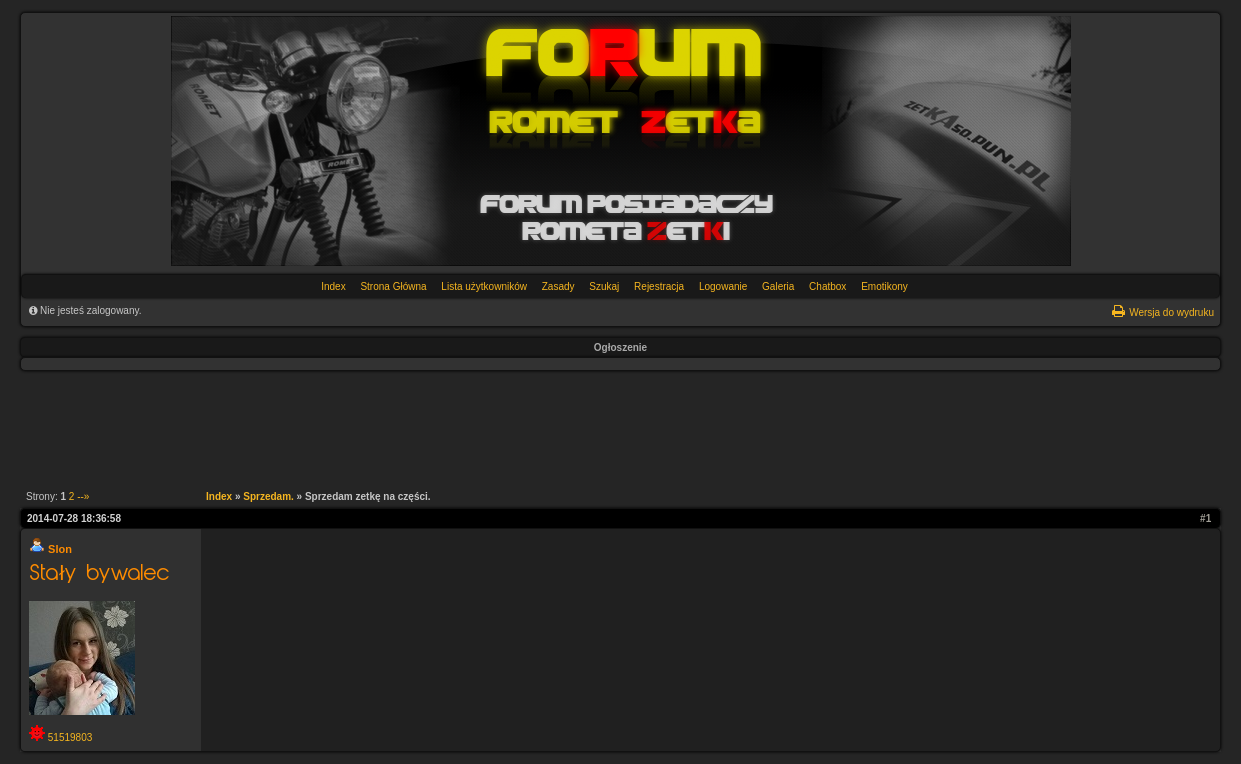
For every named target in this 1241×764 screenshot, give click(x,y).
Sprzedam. (268, 496)
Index (333, 286)
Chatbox (827, 286)
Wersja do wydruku (1171, 312)
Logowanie (723, 286)
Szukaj (604, 286)
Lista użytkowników (484, 286)
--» (83, 496)
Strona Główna (393, 286)
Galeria (778, 286)
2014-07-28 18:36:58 (74, 518)
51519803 (70, 737)
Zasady (558, 286)
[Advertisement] (610, 426)
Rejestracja (659, 286)
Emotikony (884, 286)
